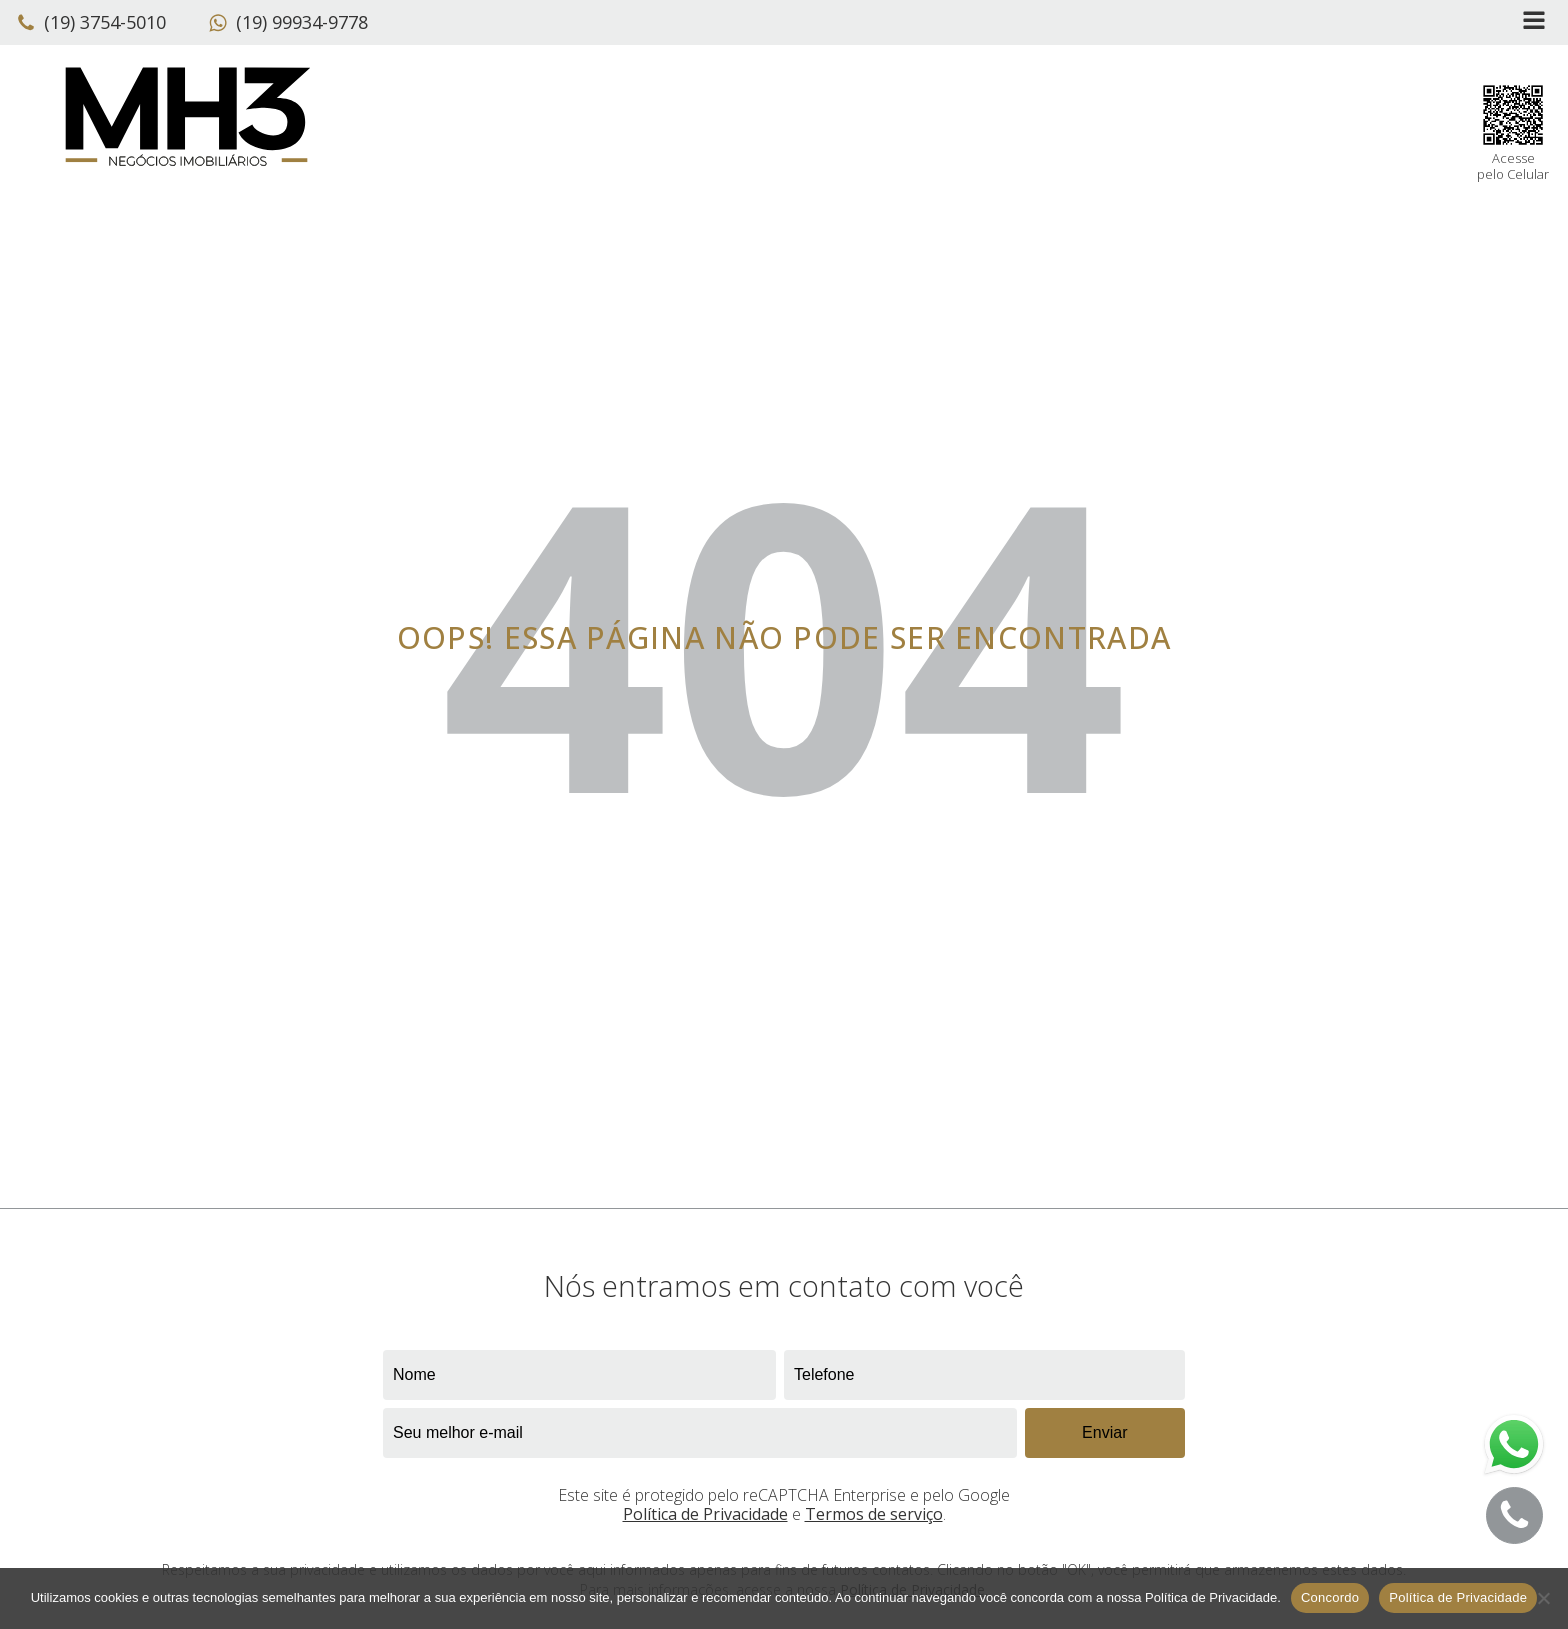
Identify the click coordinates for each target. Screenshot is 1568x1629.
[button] (96, 23)
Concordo (1330, 1597)
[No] (1543, 1598)
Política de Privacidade (705, 1514)
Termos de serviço (874, 1514)
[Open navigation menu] (1534, 22)
